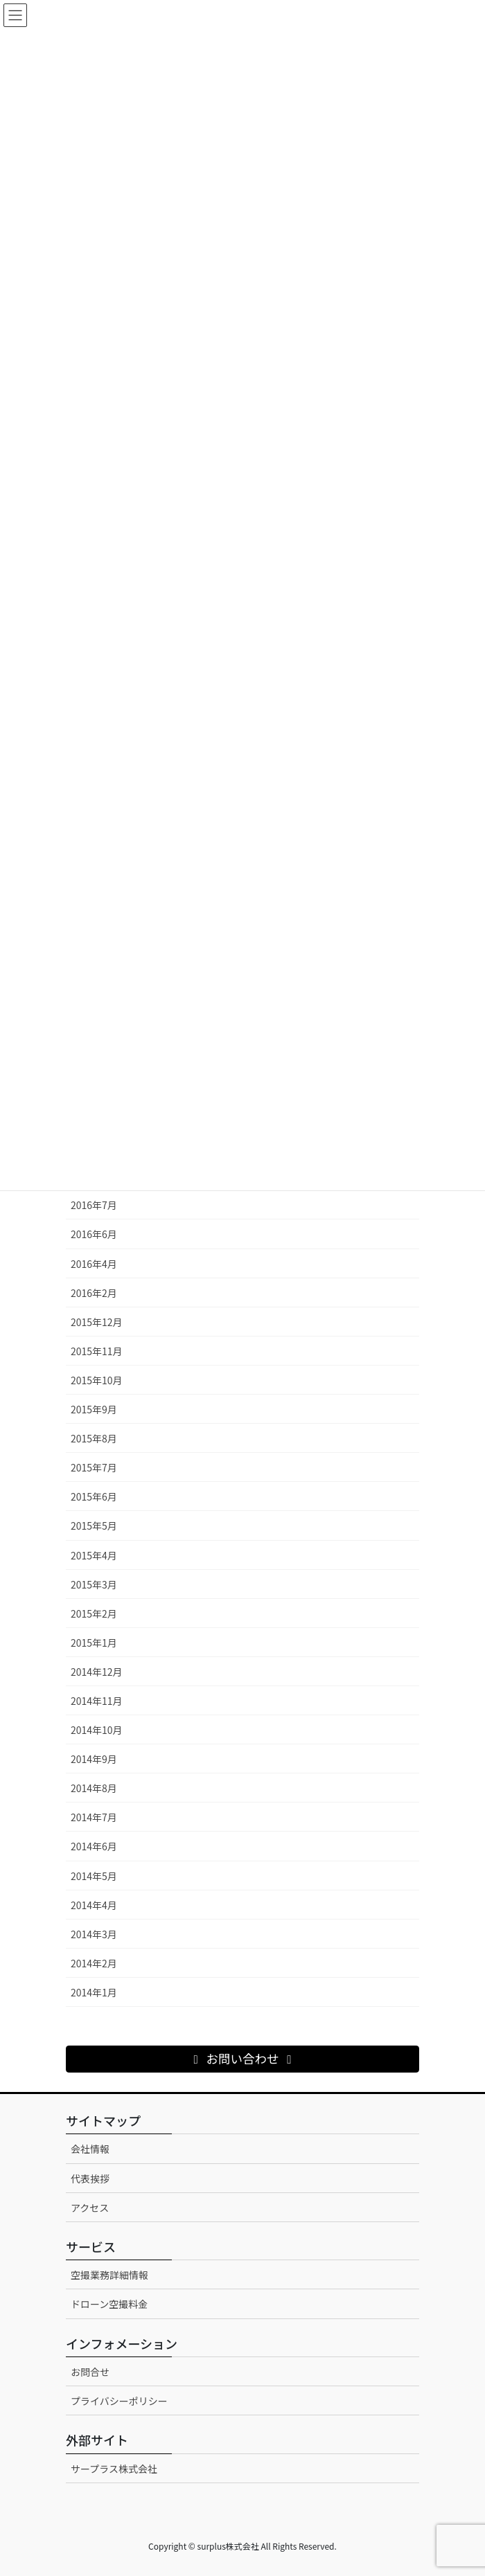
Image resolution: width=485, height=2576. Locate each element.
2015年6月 (94, 1496)
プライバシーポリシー (119, 2401)
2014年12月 (97, 1672)
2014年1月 (94, 1992)
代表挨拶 (90, 2178)
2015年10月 (97, 1380)
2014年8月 (94, 1788)
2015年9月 (94, 1409)
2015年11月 (97, 1351)
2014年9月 (94, 1759)
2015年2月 (94, 1613)
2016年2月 (94, 1293)
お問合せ (90, 2372)
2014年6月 (94, 1846)
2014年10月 (97, 1730)
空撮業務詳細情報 (109, 2275)
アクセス (90, 2208)
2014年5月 (94, 1876)
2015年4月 (94, 1555)
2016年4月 (94, 1264)
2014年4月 (94, 1905)
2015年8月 (94, 1438)
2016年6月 (94, 1234)
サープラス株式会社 (114, 2469)
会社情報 (90, 2149)
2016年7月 (94, 1205)
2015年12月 (97, 1322)
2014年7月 (94, 1817)
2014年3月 (94, 1934)
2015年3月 (94, 1584)
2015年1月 (94, 1642)
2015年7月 (94, 1467)
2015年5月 (94, 1525)
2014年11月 (97, 1701)
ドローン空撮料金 (109, 2304)
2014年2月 (94, 1963)
